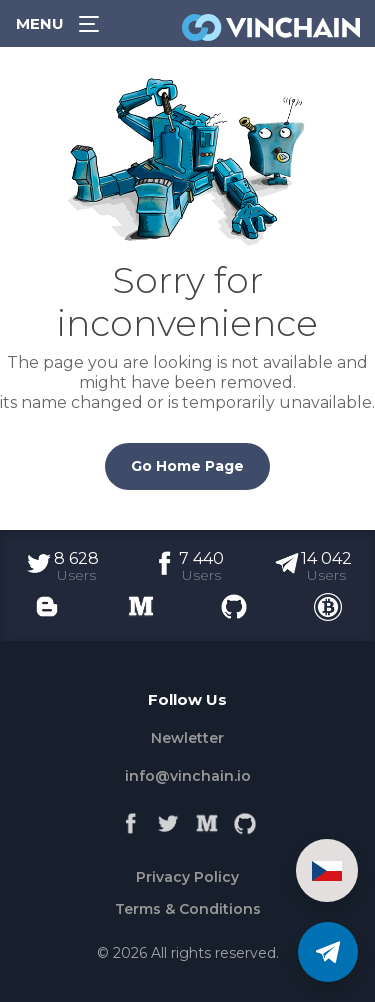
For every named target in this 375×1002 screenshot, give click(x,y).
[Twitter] (169, 819)
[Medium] (207, 819)
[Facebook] (131, 819)
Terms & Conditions (188, 909)
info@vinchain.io (188, 776)
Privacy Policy (187, 877)
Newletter (187, 738)
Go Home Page (187, 466)
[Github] (245, 819)
